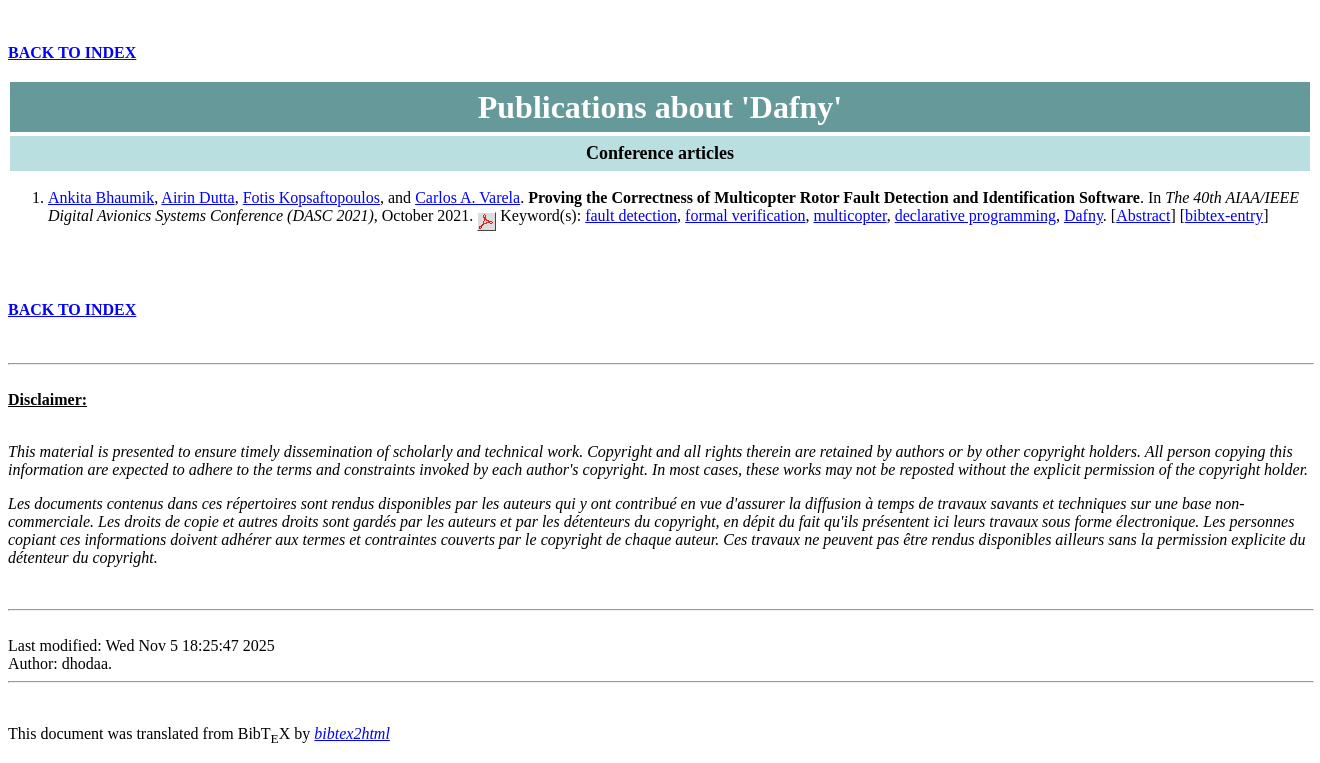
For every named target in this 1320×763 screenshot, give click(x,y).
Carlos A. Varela (467, 197)
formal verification (745, 215)
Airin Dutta (197, 197)
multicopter (850, 215)
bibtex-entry (1224, 215)
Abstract (1143, 215)
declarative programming (975, 215)
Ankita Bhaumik (101, 197)
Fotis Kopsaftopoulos (311, 197)
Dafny (1083, 215)
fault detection (631, 215)
